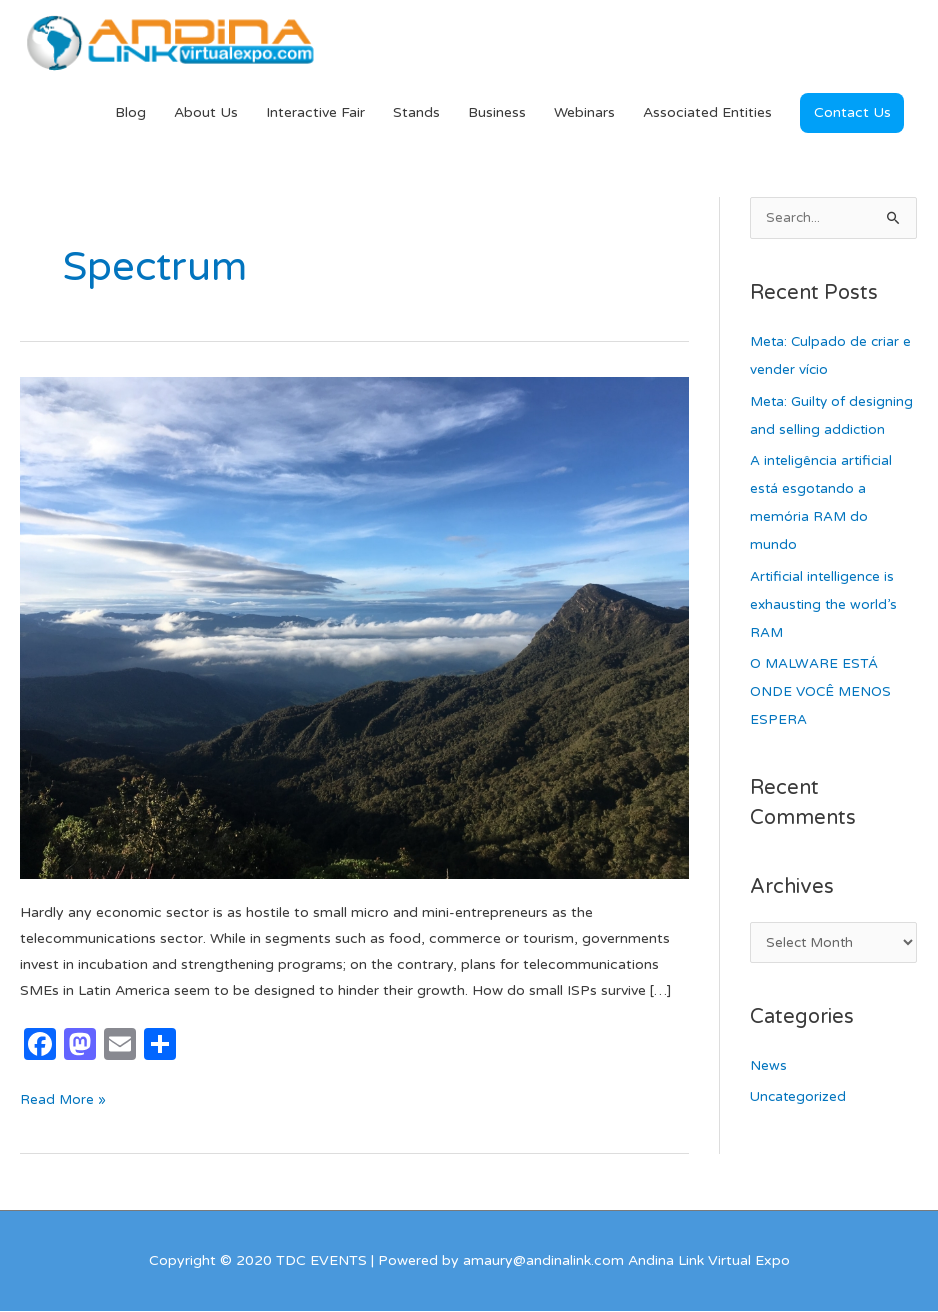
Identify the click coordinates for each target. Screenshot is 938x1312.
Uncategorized (799, 1128)
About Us (206, 113)
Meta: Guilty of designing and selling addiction (819, 431)
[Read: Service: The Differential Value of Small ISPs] (354, 628)
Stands (416, 113)
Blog (130, 113)
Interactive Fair (315, 113)
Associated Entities (707, 113)
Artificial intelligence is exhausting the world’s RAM (825, 634)
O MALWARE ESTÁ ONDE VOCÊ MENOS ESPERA (823, 721)
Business (497, 113)
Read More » (63, 1099)
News (768, 1097)
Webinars (584, 113)
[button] (852, 114)
